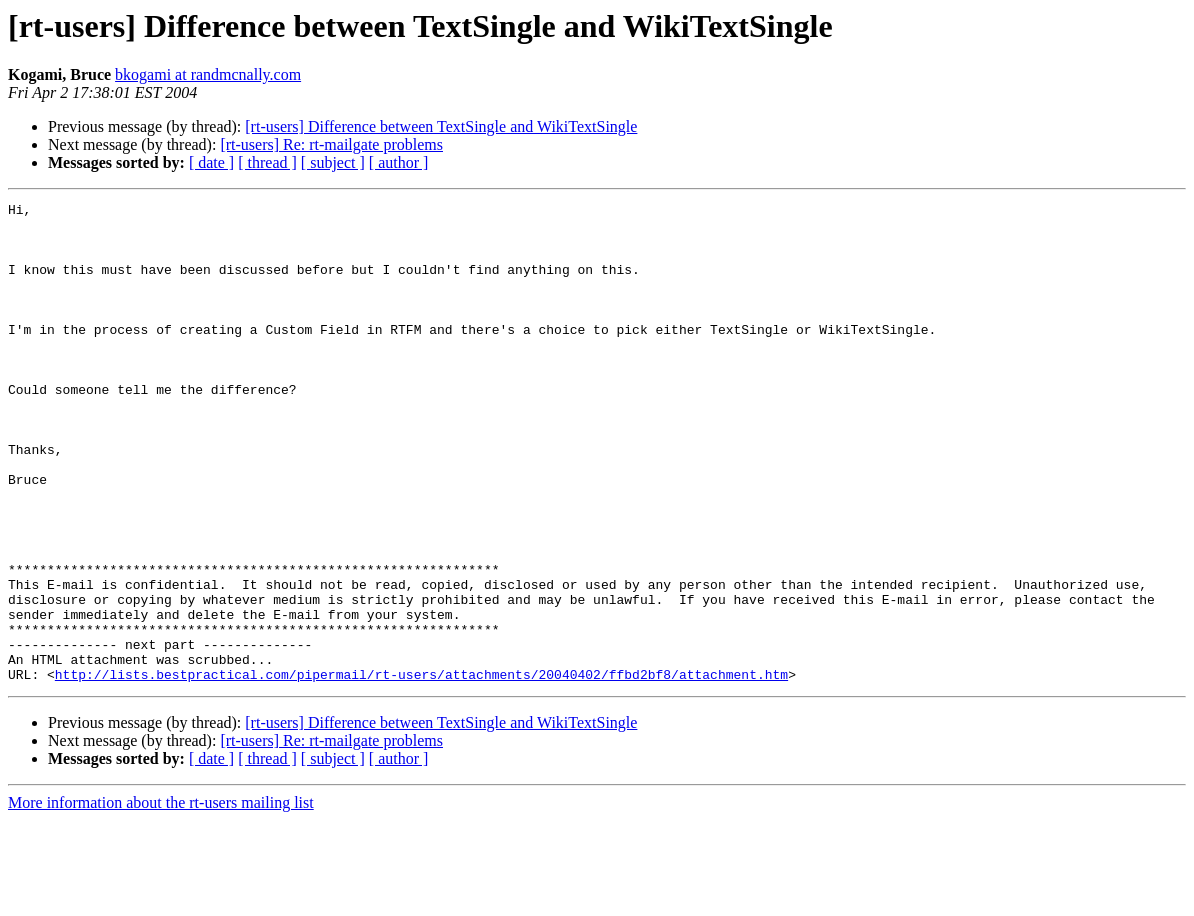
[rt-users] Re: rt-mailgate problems (331, 144)
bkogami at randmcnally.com (208, 74)
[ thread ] (267, 162)
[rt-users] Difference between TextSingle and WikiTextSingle (441, 126)
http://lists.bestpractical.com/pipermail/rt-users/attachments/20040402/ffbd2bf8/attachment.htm (421, 770)
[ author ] (399, 162)
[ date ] (211, 162)
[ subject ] (333, 162)
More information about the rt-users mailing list (161, 898)
